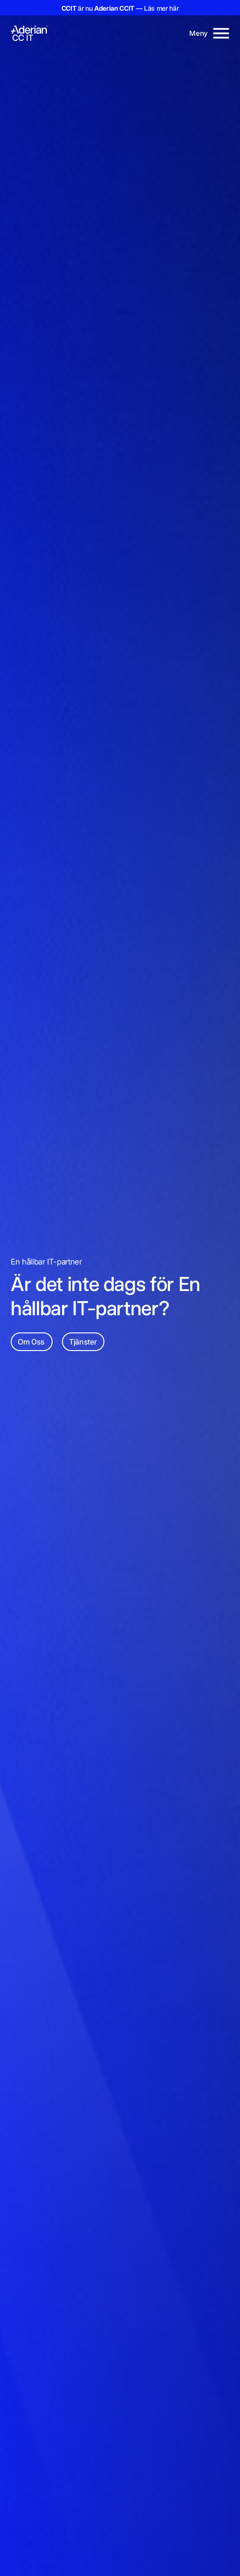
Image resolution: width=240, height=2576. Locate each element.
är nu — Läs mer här (120, 8)
